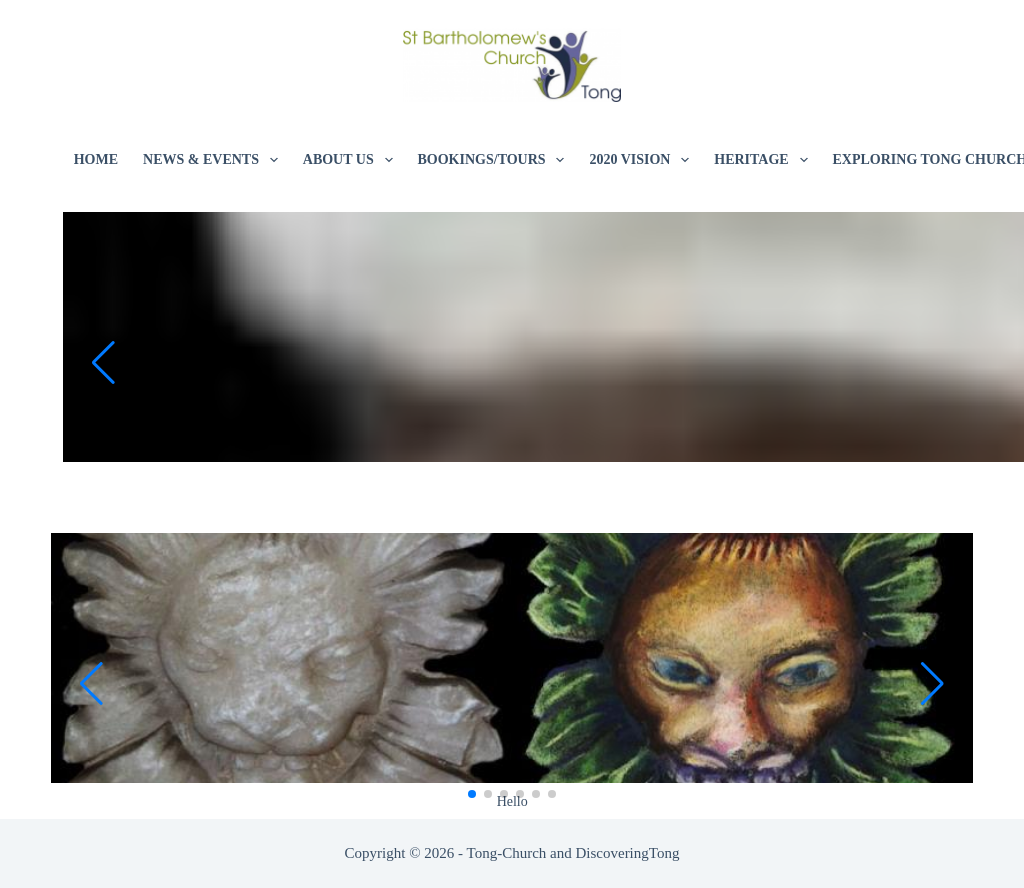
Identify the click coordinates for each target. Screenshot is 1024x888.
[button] (103, 363)
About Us (352, 160)
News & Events (214, 160)
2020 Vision (643, 160)
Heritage (764, 160)
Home (96, 159)
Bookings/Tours (495, 160)
